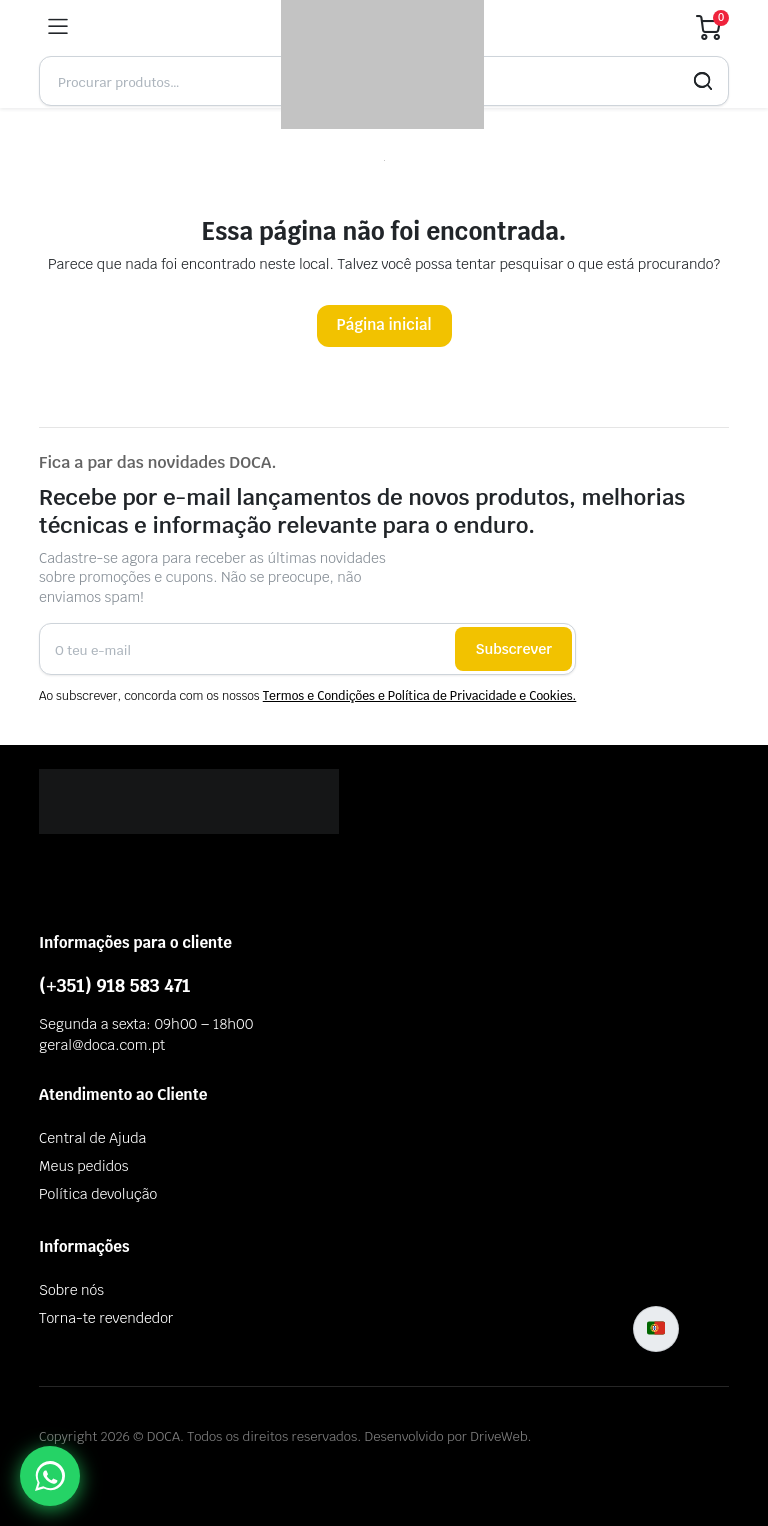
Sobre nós (71, 1290)
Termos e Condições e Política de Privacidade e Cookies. (420, 696)
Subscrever (513, 649)
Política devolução (98, 1194)
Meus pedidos (83, 1166)
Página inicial (384, 324)
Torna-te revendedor (106, 1318)
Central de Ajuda (92, 1138)
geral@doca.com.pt (102, 1045)
